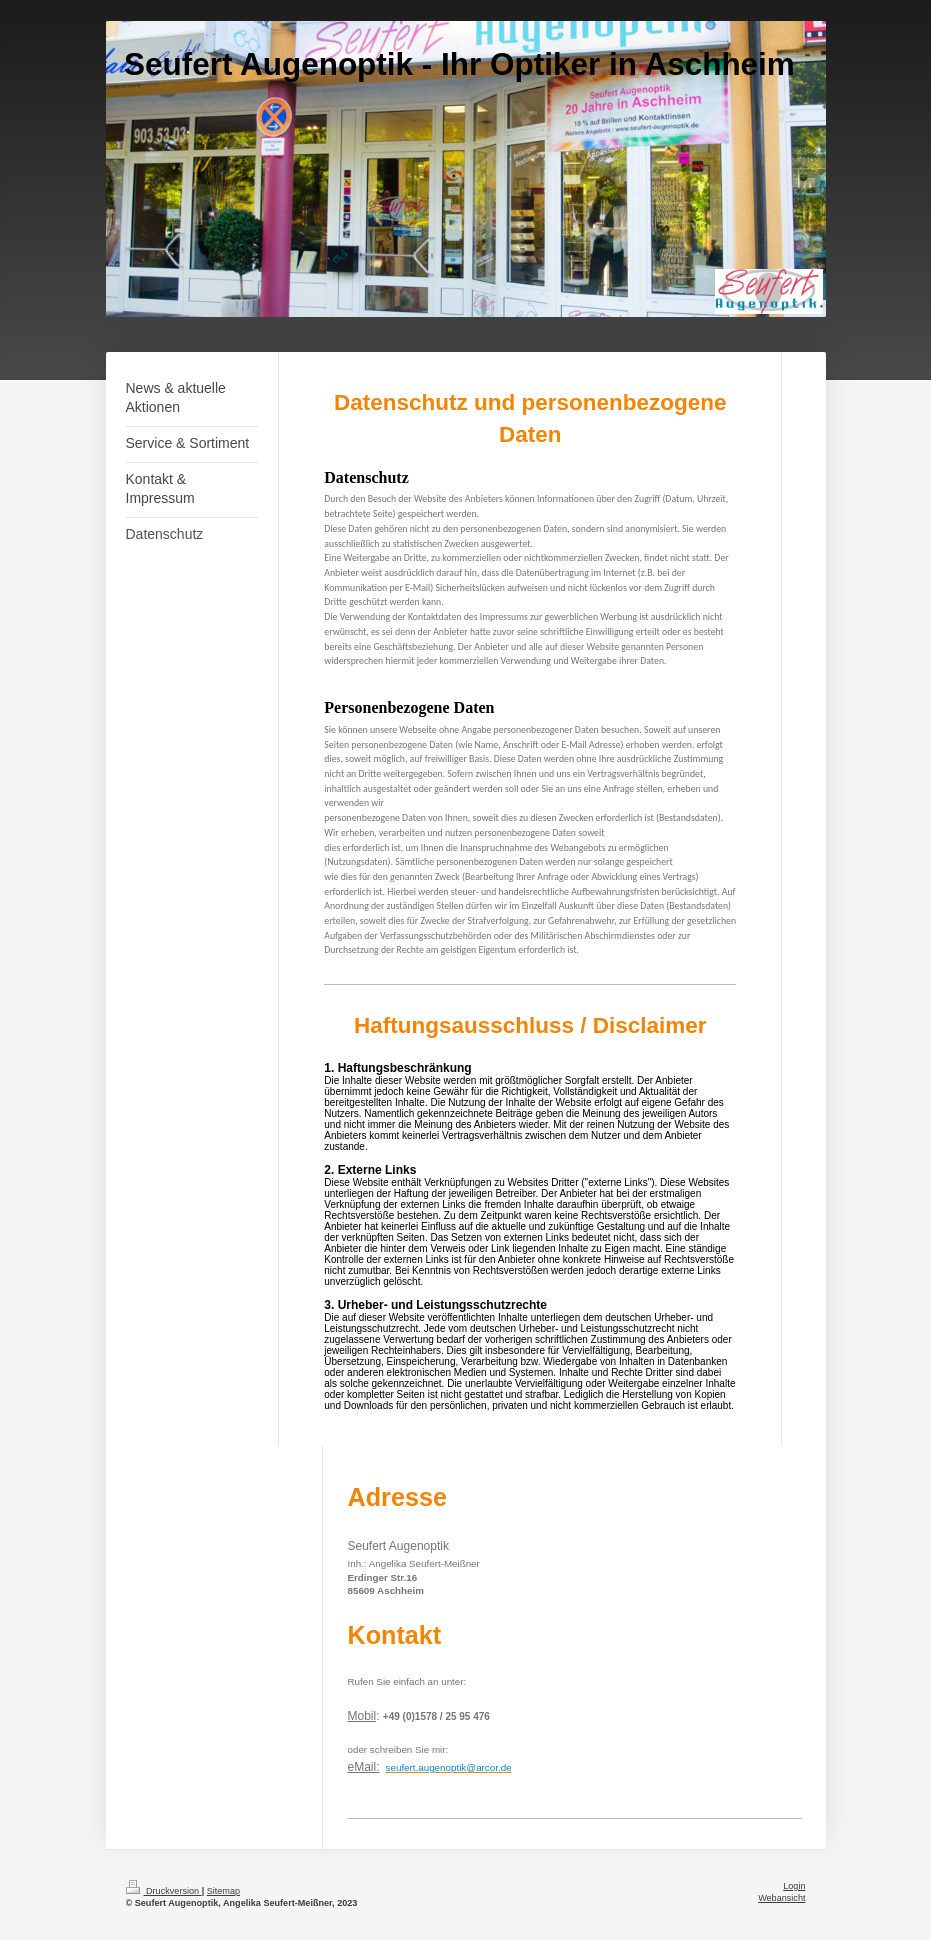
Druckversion (164, 1891)
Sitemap (223, 1891)
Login (794, 1886)
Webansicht (781, 1898)
